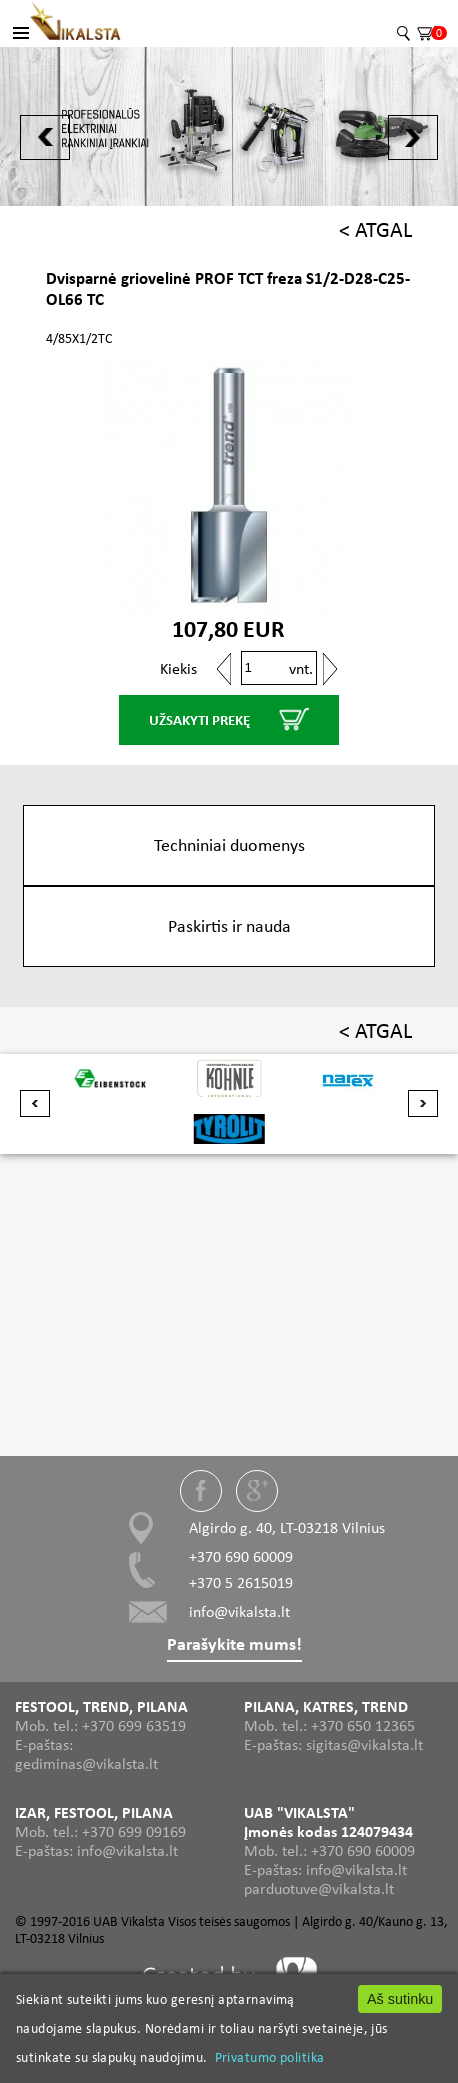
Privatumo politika (270, 2057)
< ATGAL (375, 229)
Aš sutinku (400, 1999)
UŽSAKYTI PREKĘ (199, 720)
